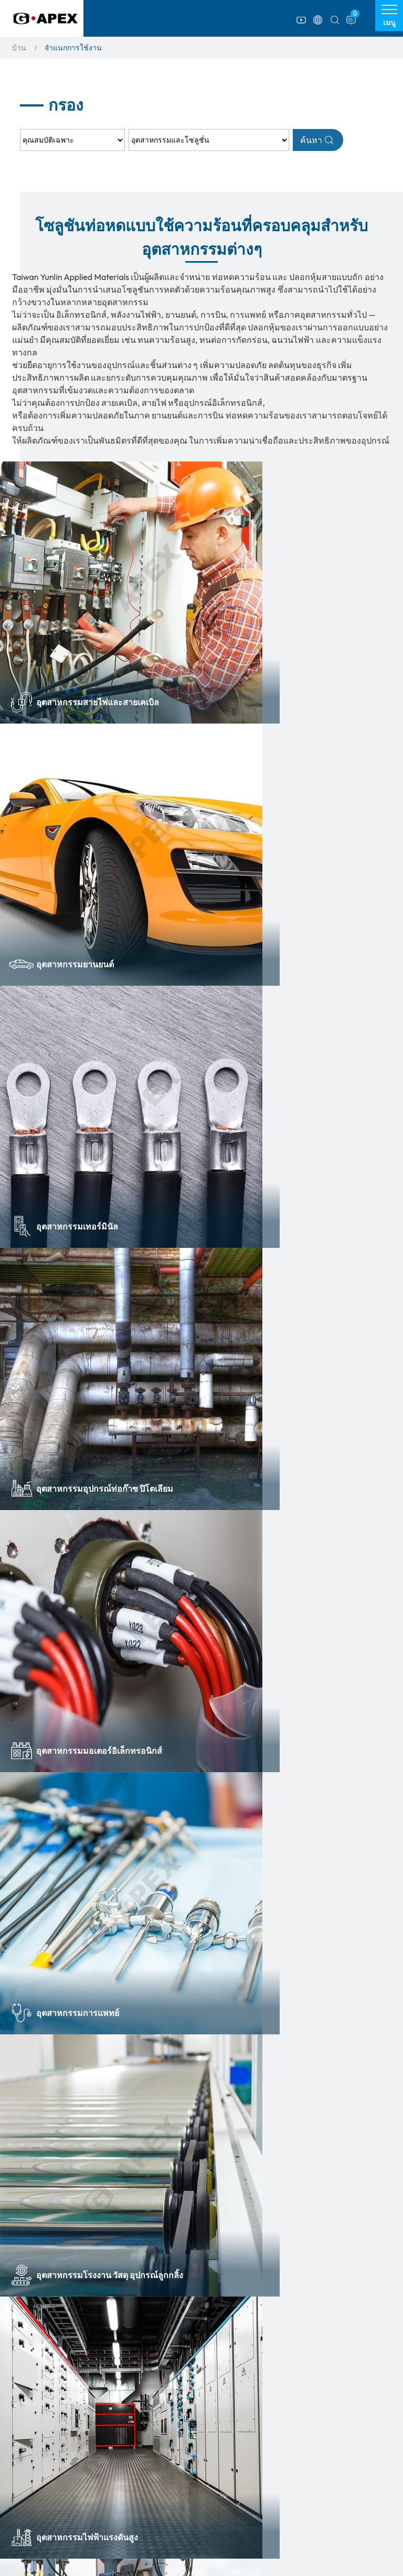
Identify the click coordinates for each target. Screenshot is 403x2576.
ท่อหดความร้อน (46, 2426)
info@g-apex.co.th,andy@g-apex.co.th (172, 2330)
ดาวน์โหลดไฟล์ (282, 2476)
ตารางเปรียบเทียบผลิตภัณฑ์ (307, 2427)
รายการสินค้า (50, 2411)
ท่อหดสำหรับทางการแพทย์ (64, 2442)
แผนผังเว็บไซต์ (280, 2509)
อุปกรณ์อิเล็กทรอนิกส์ (55, 2488)
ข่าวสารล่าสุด (278, 2459)
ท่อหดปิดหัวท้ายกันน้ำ (160, 2457)
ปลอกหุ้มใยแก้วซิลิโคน (58, 2520)
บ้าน (19, 47)
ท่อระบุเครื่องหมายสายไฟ (167, 2473)
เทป (28, 2473)
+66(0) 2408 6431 (138, 2293)
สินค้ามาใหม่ (42, 2535)
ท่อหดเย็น (141, 2442)
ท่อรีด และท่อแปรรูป (54, 2504)
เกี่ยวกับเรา (272, 2411)
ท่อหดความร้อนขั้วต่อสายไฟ (67, 2457)
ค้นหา (317, 140)
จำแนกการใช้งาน (286, 2443)
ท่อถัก (135, 2426)
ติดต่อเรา (269, 2492)
